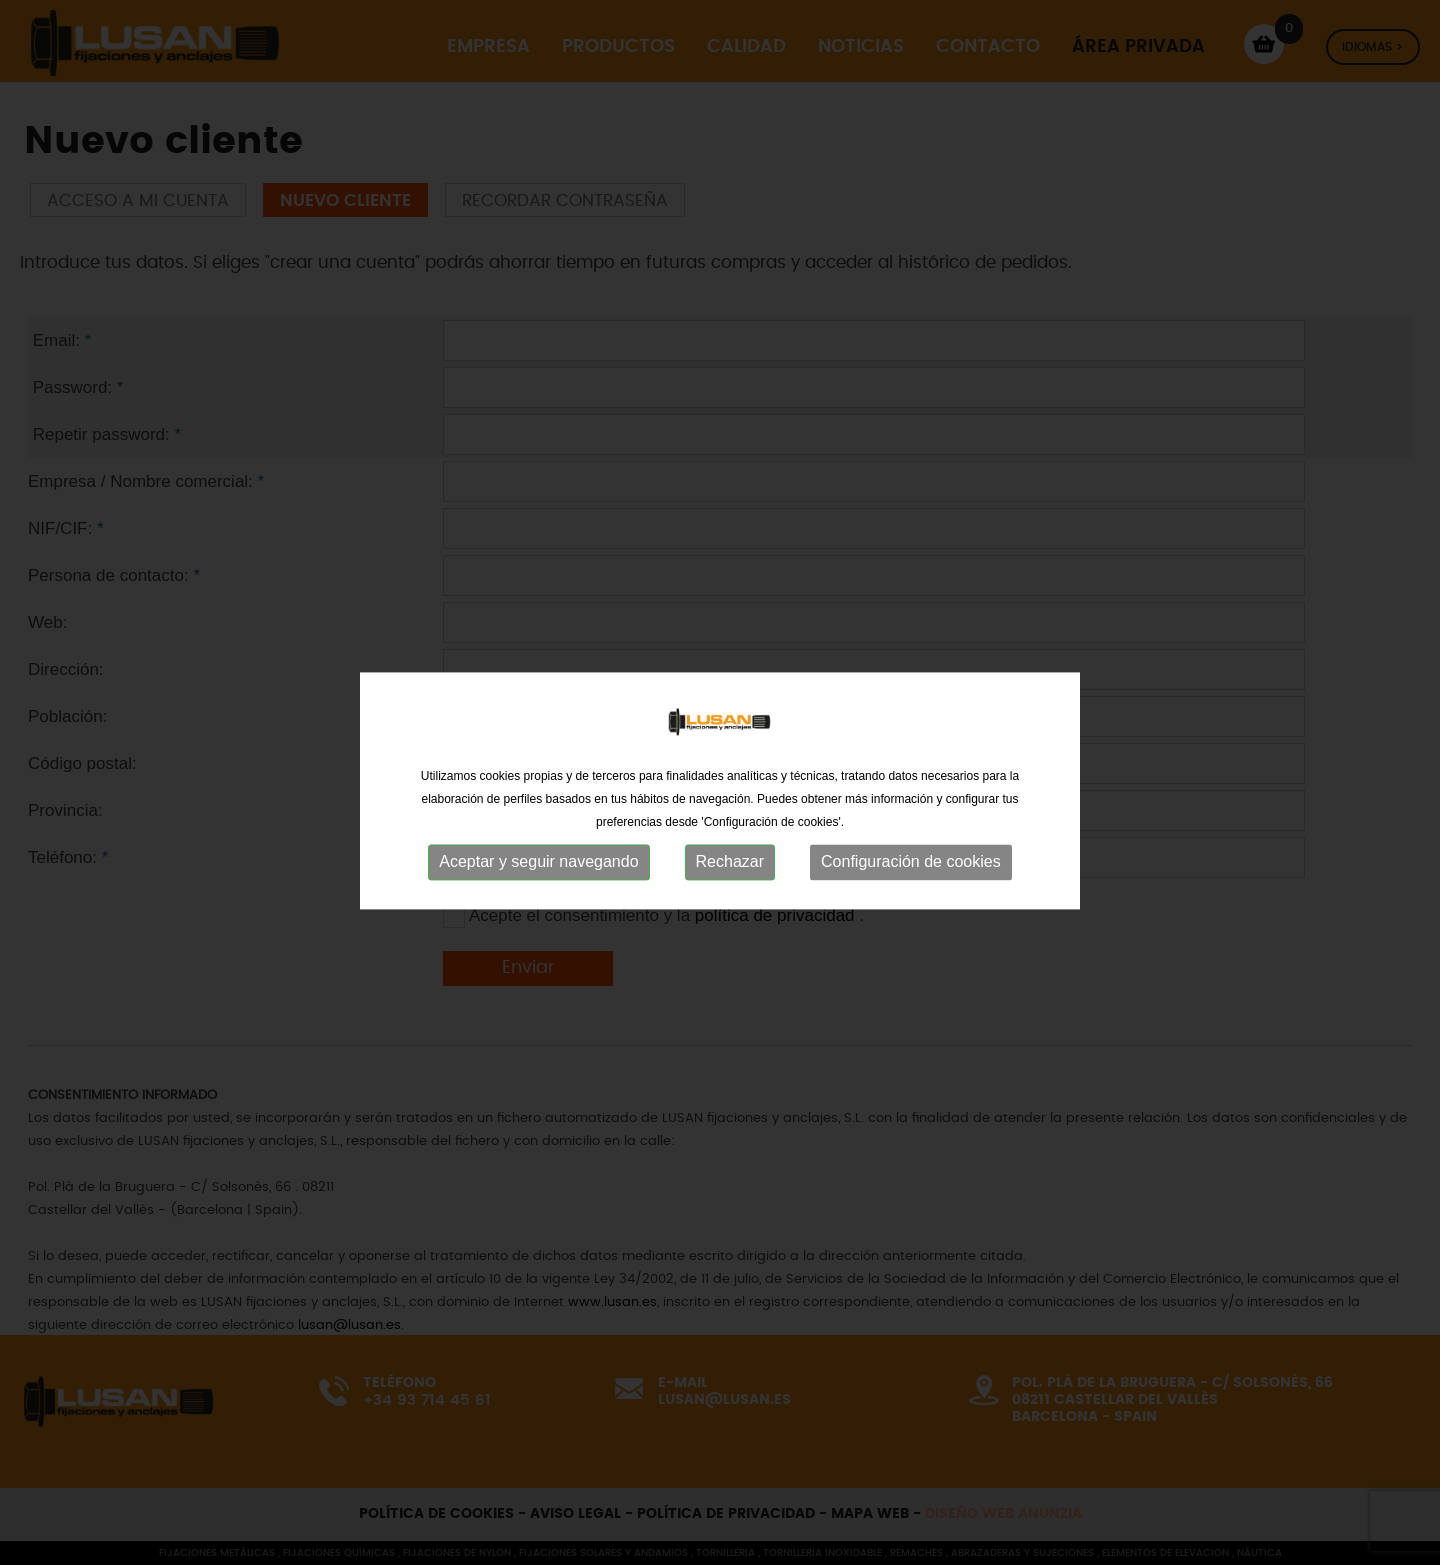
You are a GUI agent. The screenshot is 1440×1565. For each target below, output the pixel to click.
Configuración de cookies (911, 888)
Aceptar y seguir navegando (538, 888)
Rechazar (730, 888)
